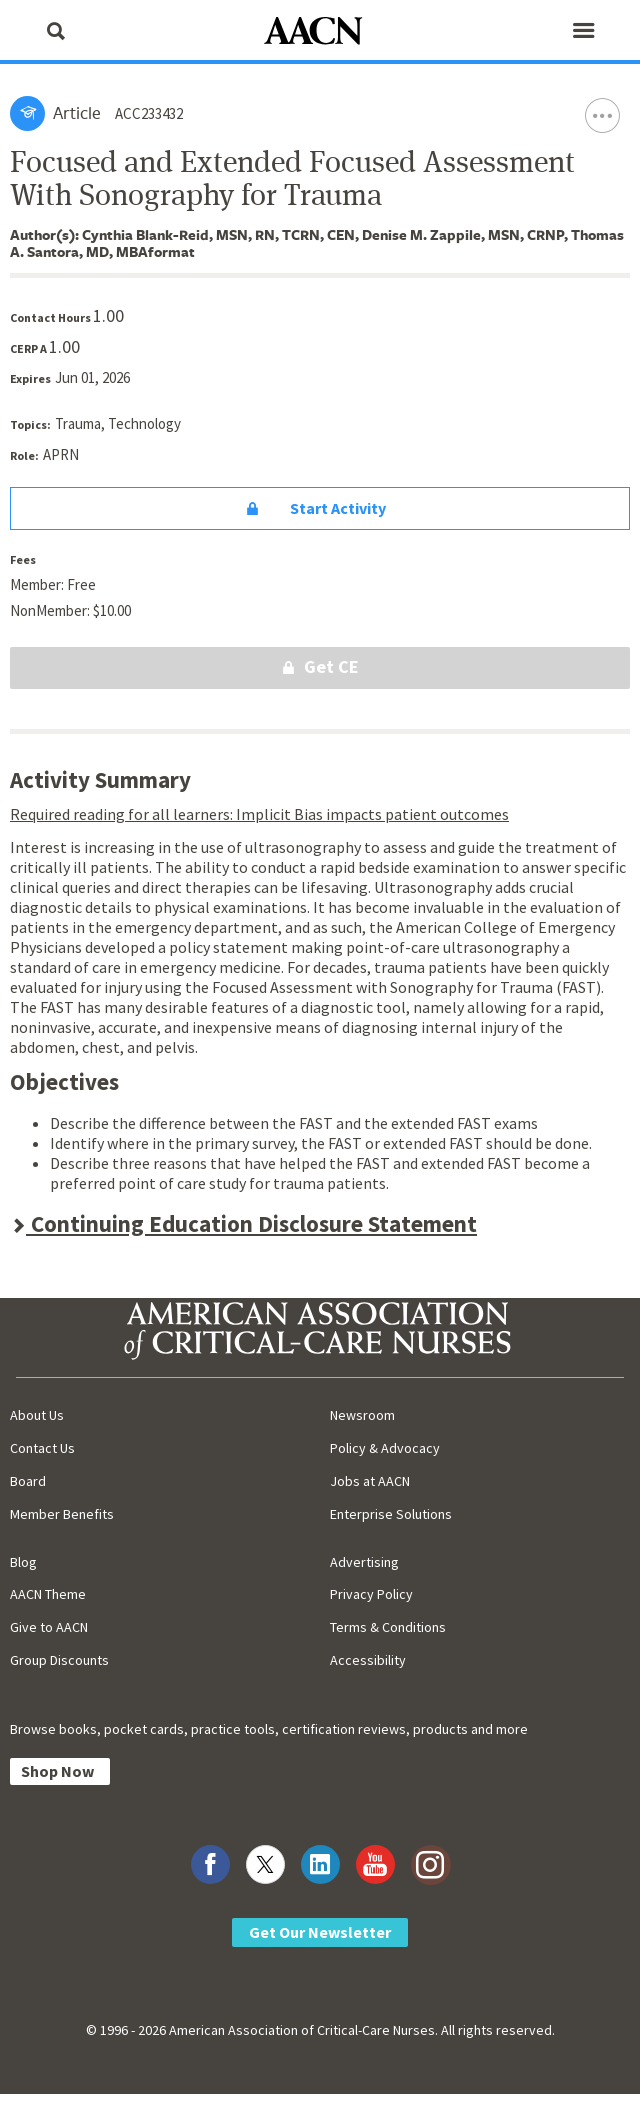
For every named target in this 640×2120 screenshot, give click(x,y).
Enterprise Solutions (391, 1514)
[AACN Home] (320, 32)
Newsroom (362, 1415)
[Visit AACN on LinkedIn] (320, 1864)
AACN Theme (48, 1594)
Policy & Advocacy (385, 1448)
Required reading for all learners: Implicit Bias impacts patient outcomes (259, 814)
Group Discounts (59, 1660)
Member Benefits (62, 1514)
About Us (37, 1415)
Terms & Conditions (388, 1627)
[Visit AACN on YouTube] (375, 1864)
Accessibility (368, 1660)
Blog (23, 1562)
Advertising (364, 1562)
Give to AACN (49, 1627)
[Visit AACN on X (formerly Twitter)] (265, 1864)
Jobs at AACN (370, 1481)
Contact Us (42, 1448)
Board (28, 1481)
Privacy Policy (371, 1594)
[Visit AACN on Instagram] (430, 1864)
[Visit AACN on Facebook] (210, 1864)
